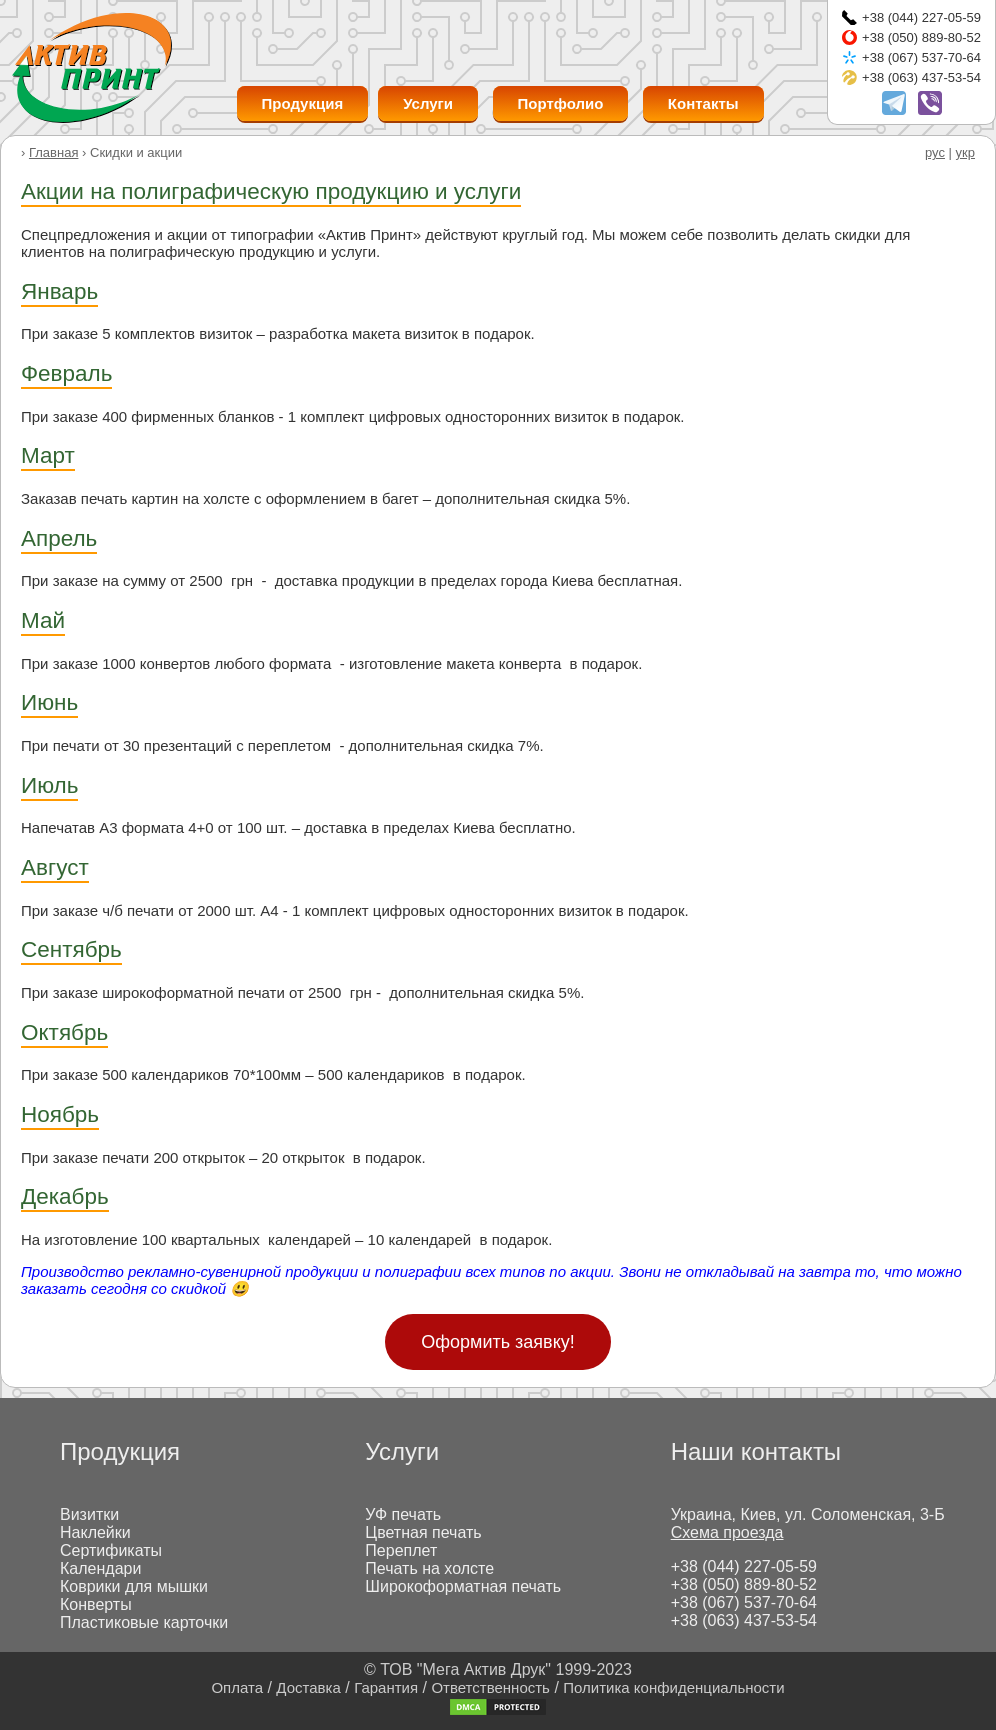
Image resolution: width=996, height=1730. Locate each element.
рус (935, 152)
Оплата (237, 1687)
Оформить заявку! (498, 1342)
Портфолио (561, 103)
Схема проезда (727, 1532)
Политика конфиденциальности (673, 1687)
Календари (100, 1568)
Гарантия (386, 1687)
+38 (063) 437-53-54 (921, 77)
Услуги (428, 103)
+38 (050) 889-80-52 (921, 37)
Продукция (303, 103)
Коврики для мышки (134, 1586)
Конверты (96, 1604)
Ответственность (490, 1687)
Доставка (308, 1687)
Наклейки (95, 1532)
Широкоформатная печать (463, 1586)
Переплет (401, 1550)
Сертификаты (111, 1550)
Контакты (703, 103)
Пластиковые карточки (144, 1622)
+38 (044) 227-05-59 (921, 17)
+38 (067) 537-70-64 (921, 57)
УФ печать (403, 1514)
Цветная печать (423, 1532)
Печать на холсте (429, 1568)
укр (965, 152)
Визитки (89, 1514)
